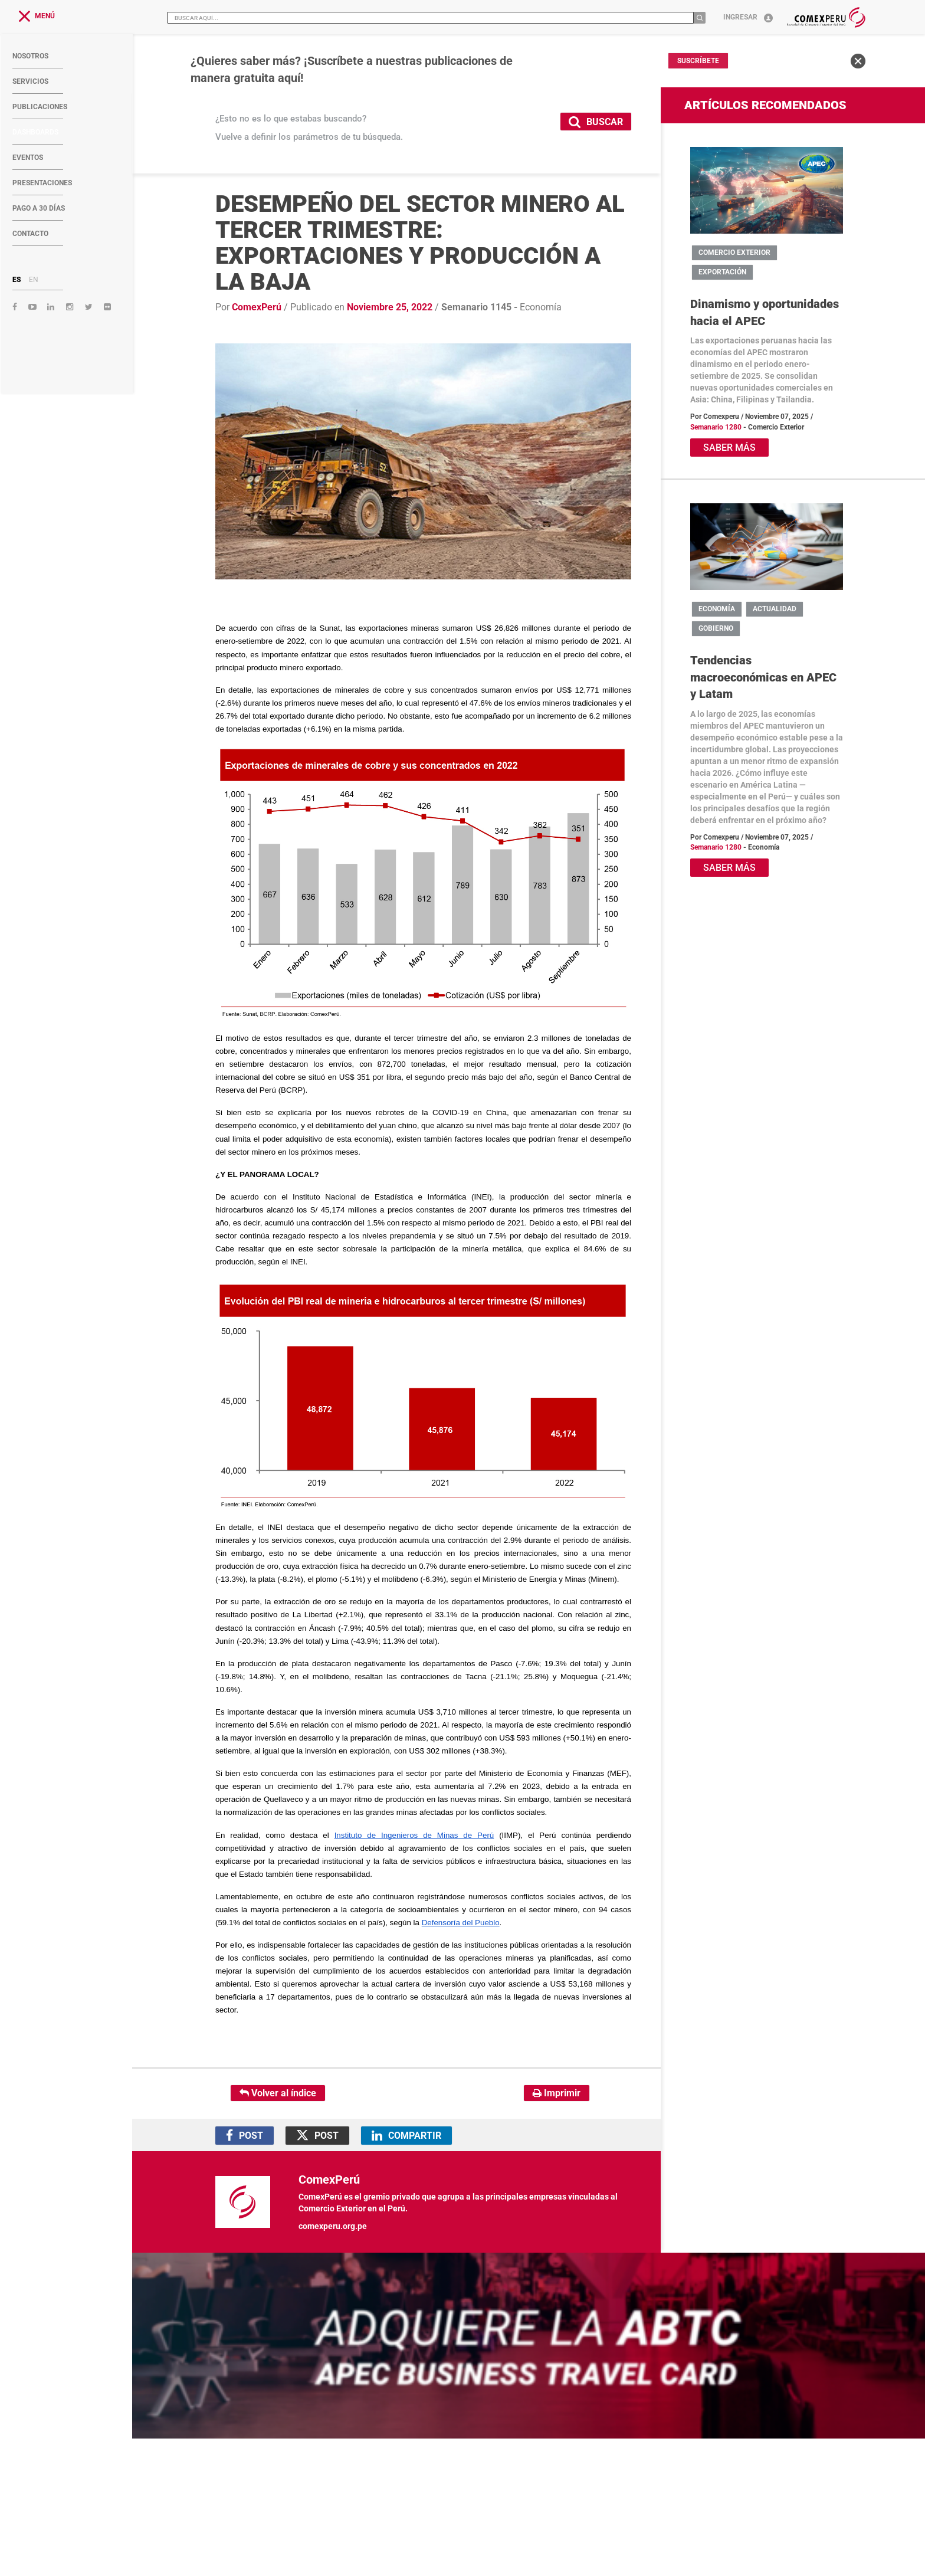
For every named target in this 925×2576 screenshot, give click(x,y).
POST (244, 2135)
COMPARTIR (406, 2135)
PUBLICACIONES (39, 107)
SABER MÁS (729, 447)
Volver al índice (278, 2093)
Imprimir (556, 2093)
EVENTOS (27, 157)
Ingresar (748, 17)
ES (16, 280)
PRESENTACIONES (42, 183)
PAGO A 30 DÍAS (38, 208)
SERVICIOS (30, 81)
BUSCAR (596, 121)
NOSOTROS (30, 56)
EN (33, 280)
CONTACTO (30, 234)
